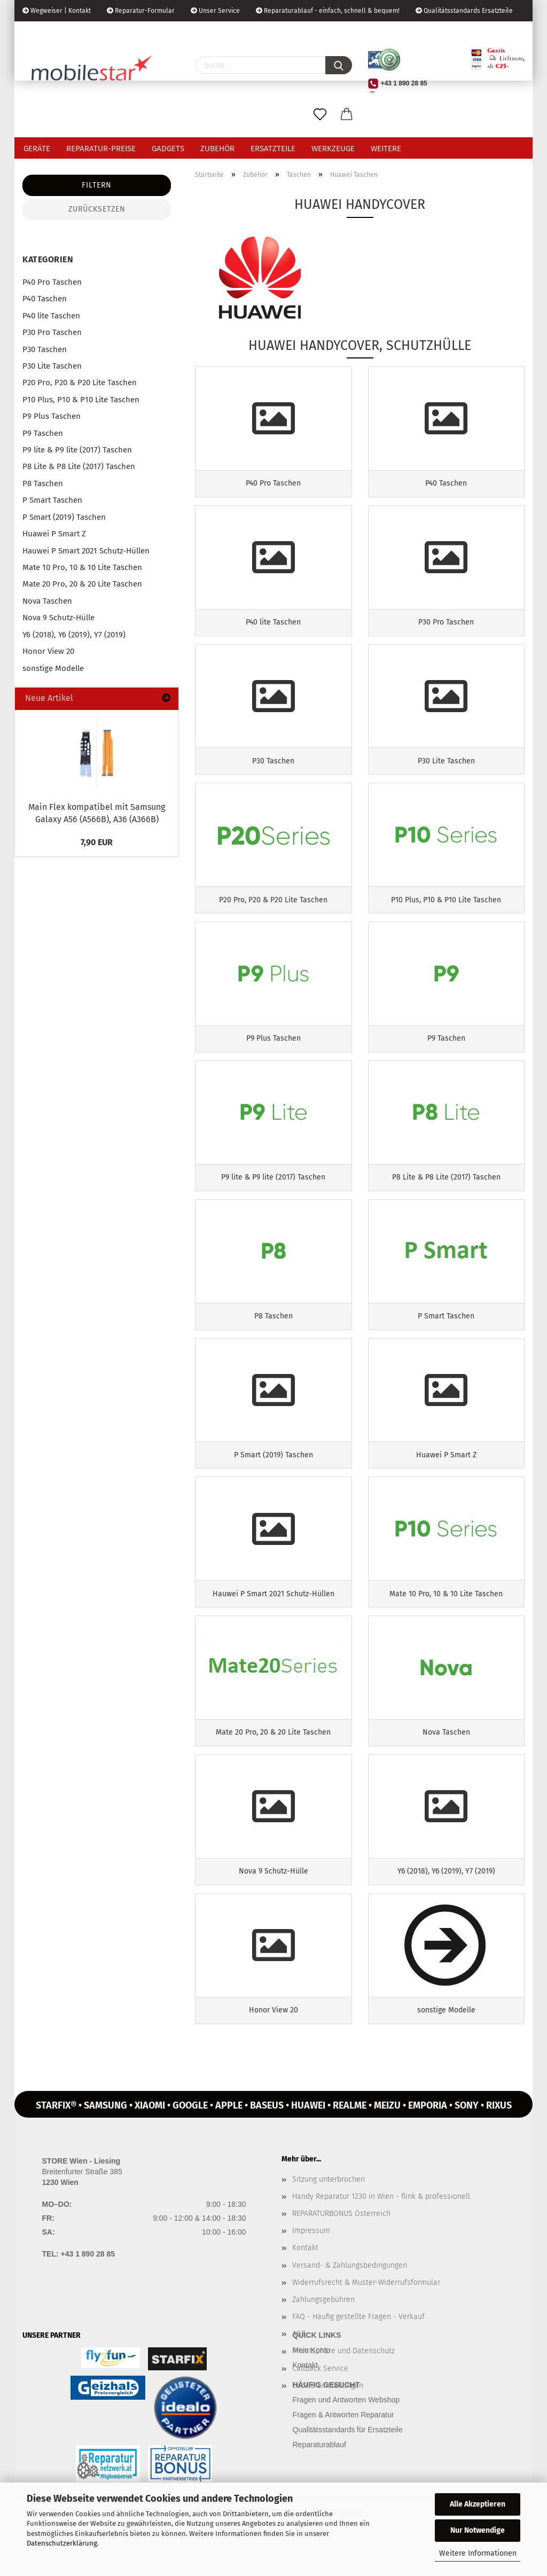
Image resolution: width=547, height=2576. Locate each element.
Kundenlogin (104, 32)
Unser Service (215, 10)
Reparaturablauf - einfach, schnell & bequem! (328, 10)
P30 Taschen (44, 349)
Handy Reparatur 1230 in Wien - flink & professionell (381, 2229)
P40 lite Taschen (51, 316)
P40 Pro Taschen (52, 282)
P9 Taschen (42, 433)
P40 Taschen (44, 298)
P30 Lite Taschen (52, 366)
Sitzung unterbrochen (328, 2212)
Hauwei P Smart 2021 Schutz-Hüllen (86, 551)
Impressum (311, 2264)
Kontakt (305, 2281)
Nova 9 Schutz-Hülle (58, 617)
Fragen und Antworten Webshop (346, 2433)
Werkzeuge (333, 148)
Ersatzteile (273, 148)
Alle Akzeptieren (477, 2504)
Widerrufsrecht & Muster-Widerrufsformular (366, 2315)
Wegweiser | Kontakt (56, 10)
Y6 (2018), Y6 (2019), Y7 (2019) (74, 634)
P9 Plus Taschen (51, 416)
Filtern (97, 185)
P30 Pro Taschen (52, 332)
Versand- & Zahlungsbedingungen (349, 2298)
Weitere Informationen (478, 2553)
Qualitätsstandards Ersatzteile (464, 10)
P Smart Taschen (52, 500)
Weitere (386, 148)
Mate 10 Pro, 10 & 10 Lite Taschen (82, 567)
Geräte (37, 148)
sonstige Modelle (53, 668)
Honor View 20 (48, 651)
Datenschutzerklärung (62, 2543)
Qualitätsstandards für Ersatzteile (348, 2463)
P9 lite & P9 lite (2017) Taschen (77, 450)
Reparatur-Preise (101, 148)
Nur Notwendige (477, 2530)
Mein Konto (312, 2383)
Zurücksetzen (97, 209)
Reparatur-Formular (141, 10)
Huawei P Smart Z (54, 533)
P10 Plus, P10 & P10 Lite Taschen (80, 399)
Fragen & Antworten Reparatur (343, 2448)
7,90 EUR (97, 842)
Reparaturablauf (319, 2478)
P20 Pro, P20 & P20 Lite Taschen (79, 382)
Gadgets (168, 148)
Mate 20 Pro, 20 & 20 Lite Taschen (82, 584)
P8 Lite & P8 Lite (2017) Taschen (78, 466)
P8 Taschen (42, 483)
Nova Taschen (47, 601)
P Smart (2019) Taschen (64, 517)
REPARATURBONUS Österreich (341, 2246)
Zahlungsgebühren (323, 2332)
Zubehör (217, 148)
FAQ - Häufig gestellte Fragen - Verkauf (358, 2350)
